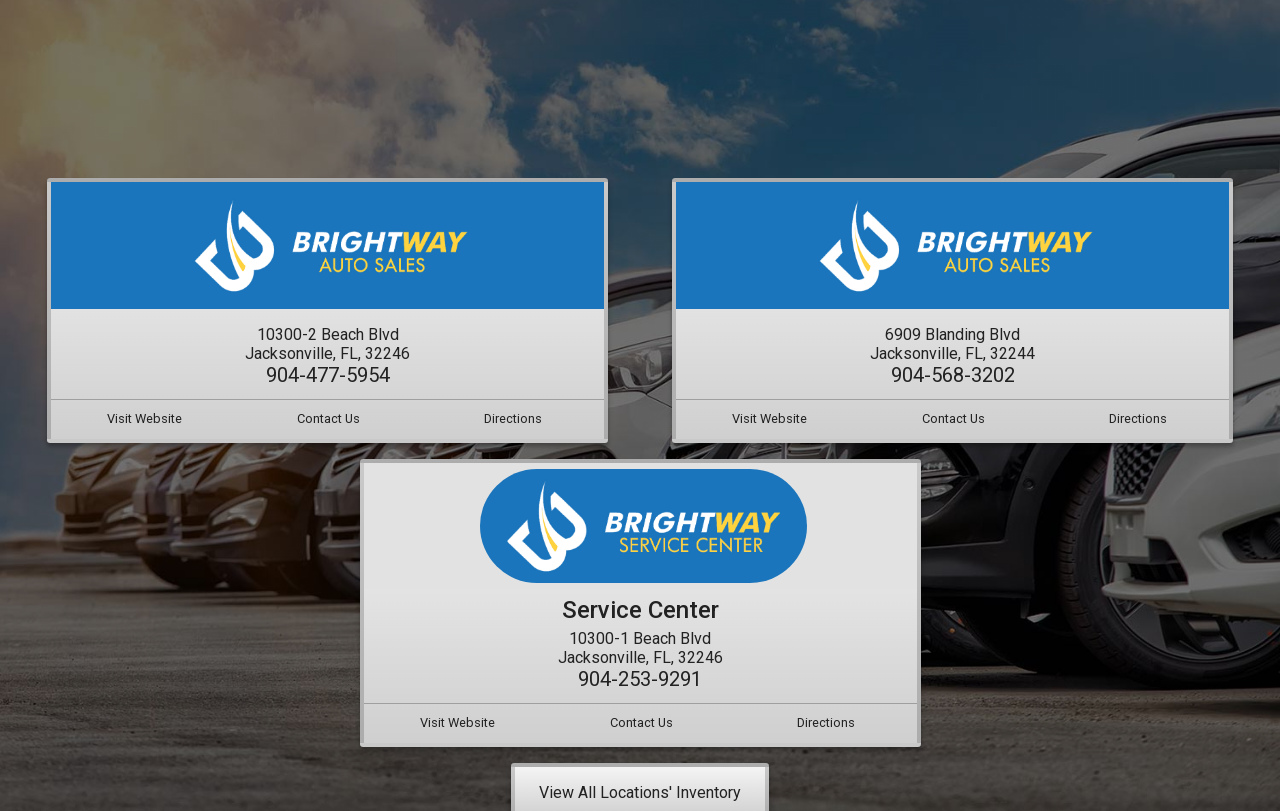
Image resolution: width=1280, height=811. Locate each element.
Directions (513, 418)
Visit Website (144, 418)
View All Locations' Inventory (640, 792)
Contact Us (328, 418)
